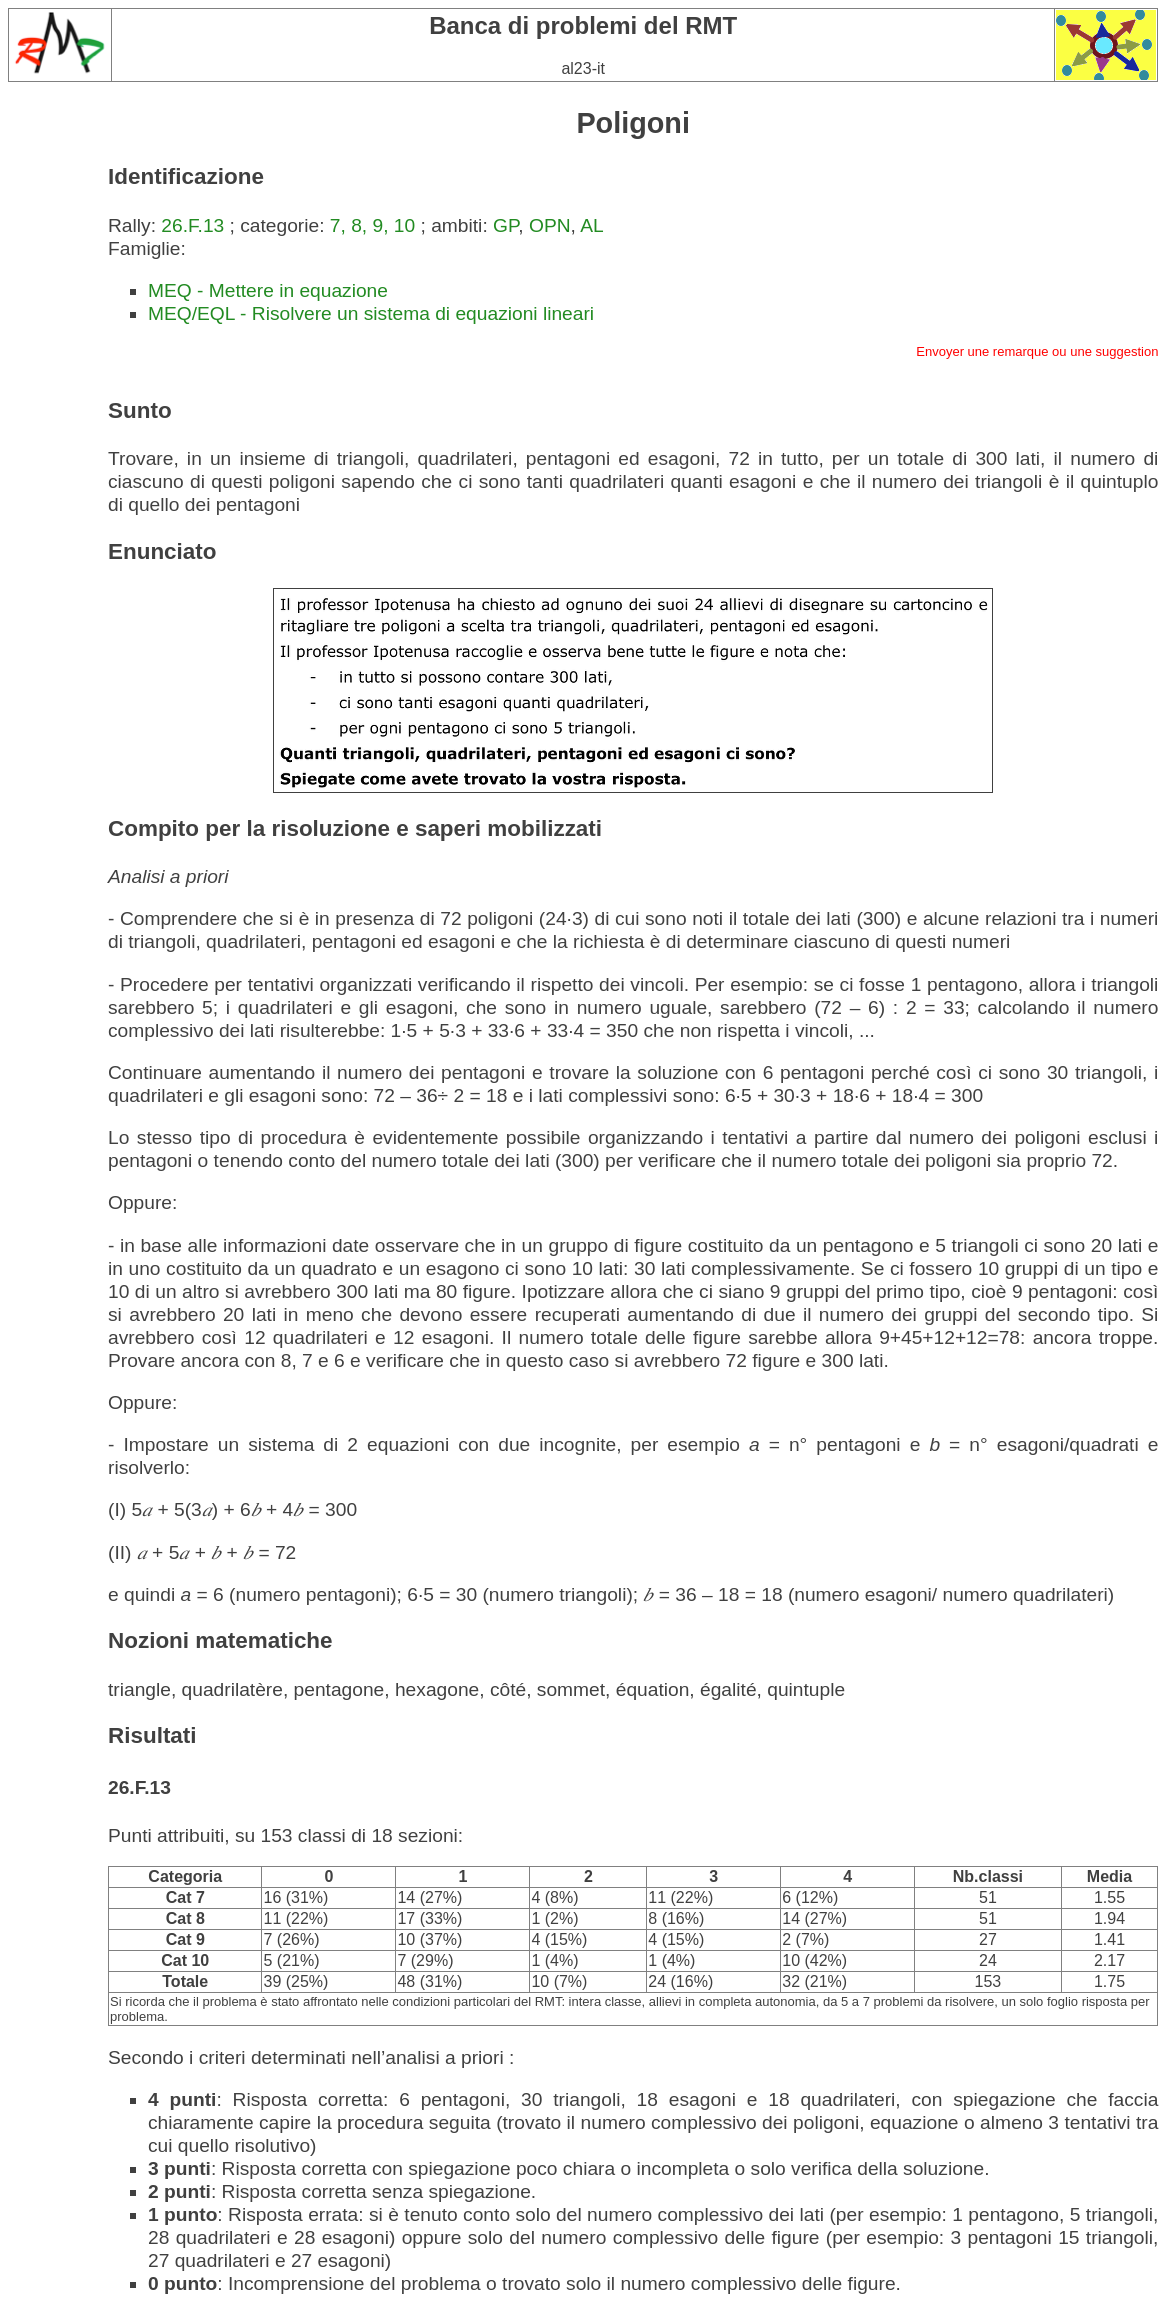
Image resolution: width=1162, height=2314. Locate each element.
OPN (550, 225)
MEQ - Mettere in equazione (268, 290)
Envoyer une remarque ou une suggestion (1037, 351)
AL (591, 225)
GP (505, 225)
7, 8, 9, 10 (372, 225)
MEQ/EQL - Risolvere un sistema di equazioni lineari (371, 313)
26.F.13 (192, 225)
